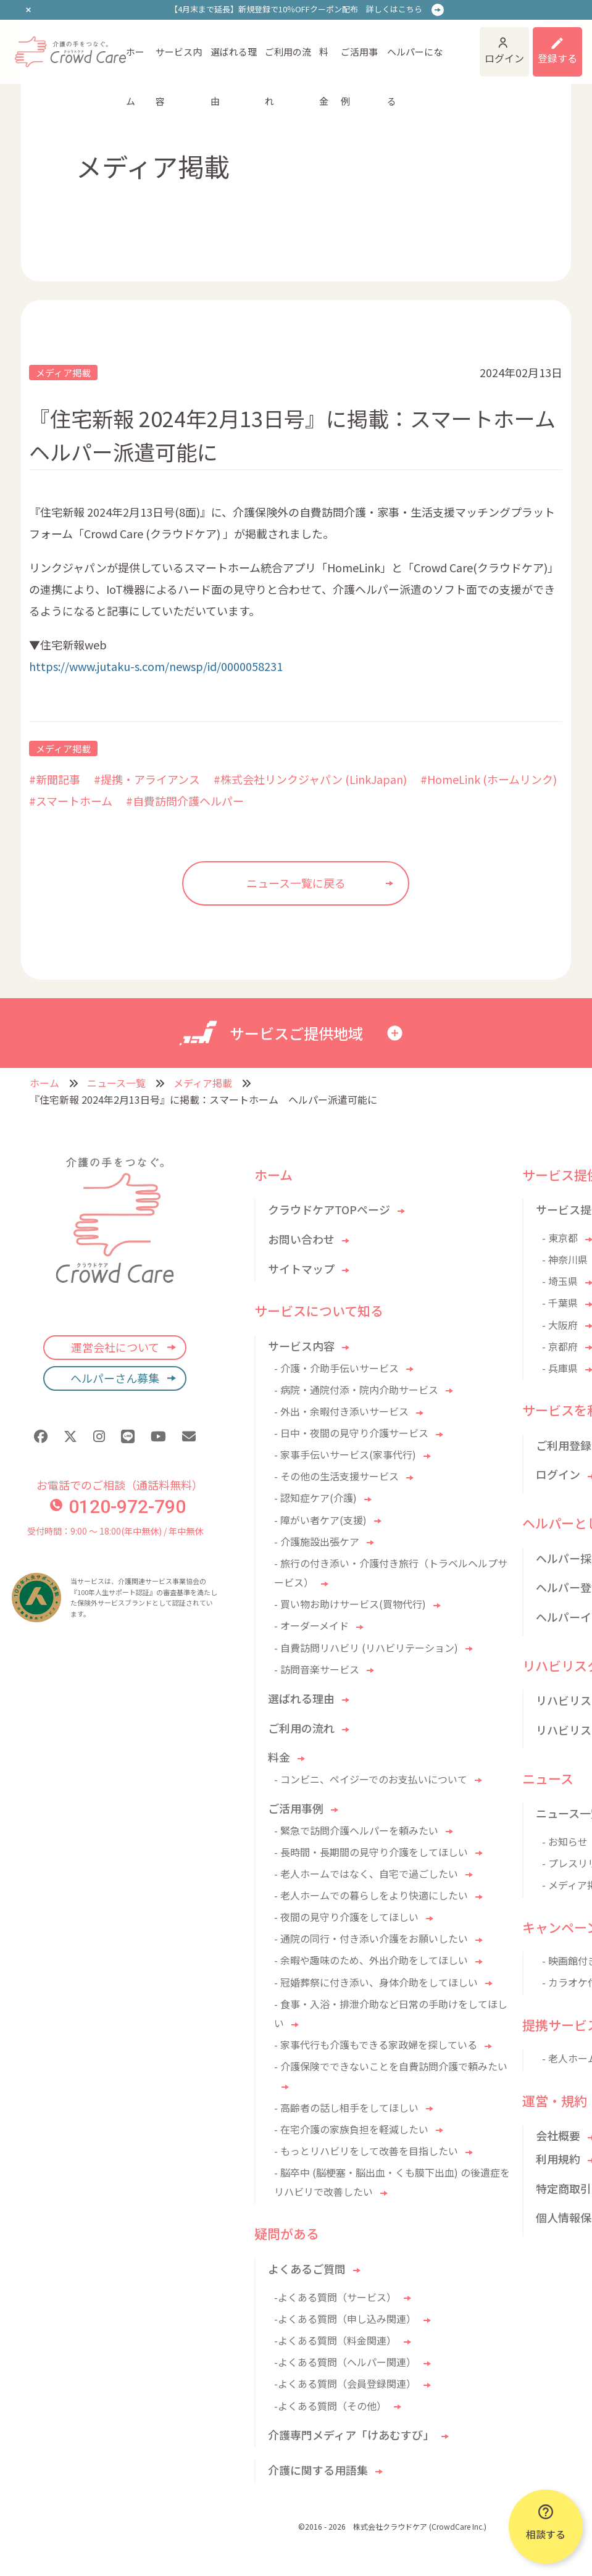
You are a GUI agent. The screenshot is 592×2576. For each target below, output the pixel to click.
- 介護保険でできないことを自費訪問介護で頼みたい (390, 2066)
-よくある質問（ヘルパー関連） (345, 2361)
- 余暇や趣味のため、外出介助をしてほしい (371, 1960)
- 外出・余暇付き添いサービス (341, 1411)
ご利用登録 (563, 1445)
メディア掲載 (63, 372)
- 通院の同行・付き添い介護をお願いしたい (371, 1938)
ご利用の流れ (288, 61)
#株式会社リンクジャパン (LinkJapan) (310, 779)
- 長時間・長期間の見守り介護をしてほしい (371, 1851)
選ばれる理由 (234, 61)
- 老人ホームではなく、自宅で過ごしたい (366, 1873)
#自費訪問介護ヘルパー (185, 801)
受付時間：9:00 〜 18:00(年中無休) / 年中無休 (115, 1531)
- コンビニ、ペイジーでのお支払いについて (370, 1779)
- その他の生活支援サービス (336, 1476)
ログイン (504, 58)
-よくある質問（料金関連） (335, 2340)
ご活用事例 (359, 61)
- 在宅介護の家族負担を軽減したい (351, 2129)
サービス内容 (179, 61)
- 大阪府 (560, 1324)
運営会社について (115, 1347)
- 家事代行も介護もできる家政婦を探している (375, 2044)
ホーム (135, 61)
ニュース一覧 (116, 1082)
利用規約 (558, 2159)
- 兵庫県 (560, 1368)
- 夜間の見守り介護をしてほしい (346, 1916)
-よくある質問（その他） (330, 2405)
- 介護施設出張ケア (316, 1541)
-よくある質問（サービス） (335, 2297)
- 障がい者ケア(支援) (320, 1519)
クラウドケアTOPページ (329, 1209)
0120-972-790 (118, 1506)
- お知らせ (565, 1841)
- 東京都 (560, 1237)
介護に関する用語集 (318, 2470)
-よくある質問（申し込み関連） (345, 2318)
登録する (557, 58)
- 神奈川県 (565, 1259)
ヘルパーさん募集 (114, 1378)
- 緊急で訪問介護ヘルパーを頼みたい (356, 1830)
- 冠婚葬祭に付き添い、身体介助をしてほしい (376, 1982)
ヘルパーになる (415, 61)
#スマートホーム (70, 801)
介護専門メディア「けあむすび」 (351, 2435)
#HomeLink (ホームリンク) (488, 779)
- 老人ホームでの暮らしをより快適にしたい (371, 1895)
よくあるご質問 (307, 2269)
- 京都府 (560, 1346)
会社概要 (558, 2135)
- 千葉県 (560, 1302)
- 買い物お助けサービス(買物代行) (350, 1603)
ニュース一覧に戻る (296, 883)
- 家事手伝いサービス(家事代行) (345, 1454)
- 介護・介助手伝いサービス (336, 1368)
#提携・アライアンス (147, 779)
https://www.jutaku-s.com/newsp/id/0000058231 (156, 666)
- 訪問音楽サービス (316, 1669)
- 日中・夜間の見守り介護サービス (351, 1432)
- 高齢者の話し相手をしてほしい (346, 2107)
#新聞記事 (54, 779)
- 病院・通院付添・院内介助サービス (356, 1389)
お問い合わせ (301, 1239)
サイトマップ (301, 1269)
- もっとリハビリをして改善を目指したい (366, 2150)
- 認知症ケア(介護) (315, 1497)
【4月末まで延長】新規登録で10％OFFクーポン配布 (296, 9)
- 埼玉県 (560, 1280)
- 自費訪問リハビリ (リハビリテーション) (366, 1647)
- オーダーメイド (311, 1625)
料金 (323, 61)
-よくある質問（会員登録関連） (345, 2383)
